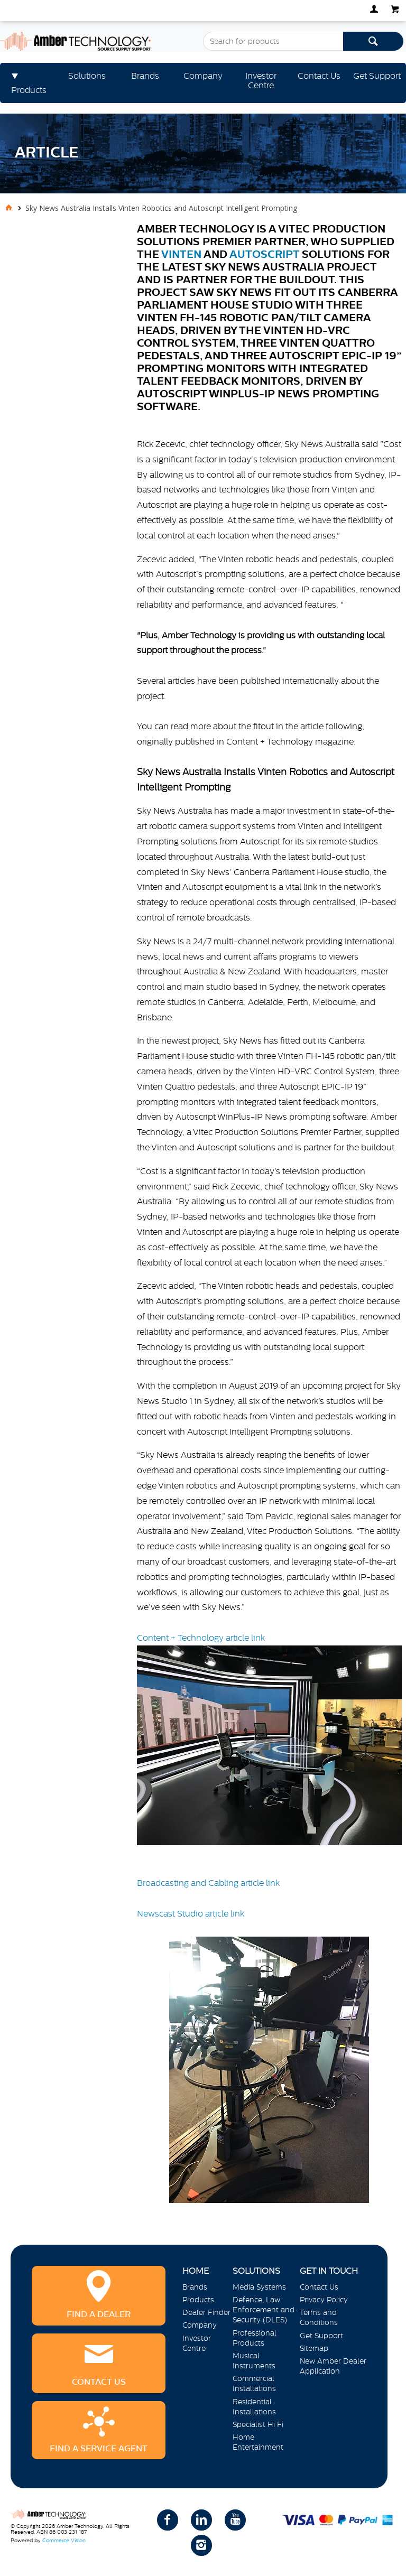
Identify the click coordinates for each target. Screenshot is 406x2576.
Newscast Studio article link (253, 2056)
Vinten (181, 254)
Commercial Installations (254, 2383)
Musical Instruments (254, 2360)
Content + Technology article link (269, 1739)
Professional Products (254, 2338)
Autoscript (264, 254)
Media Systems (259, 2287)
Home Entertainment (258, 2442)
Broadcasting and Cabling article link (208, 1882)
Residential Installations (254, 2406)
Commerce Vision (64, 2540)
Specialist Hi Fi (258, 2424)
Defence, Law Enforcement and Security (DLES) (263, 2309)
